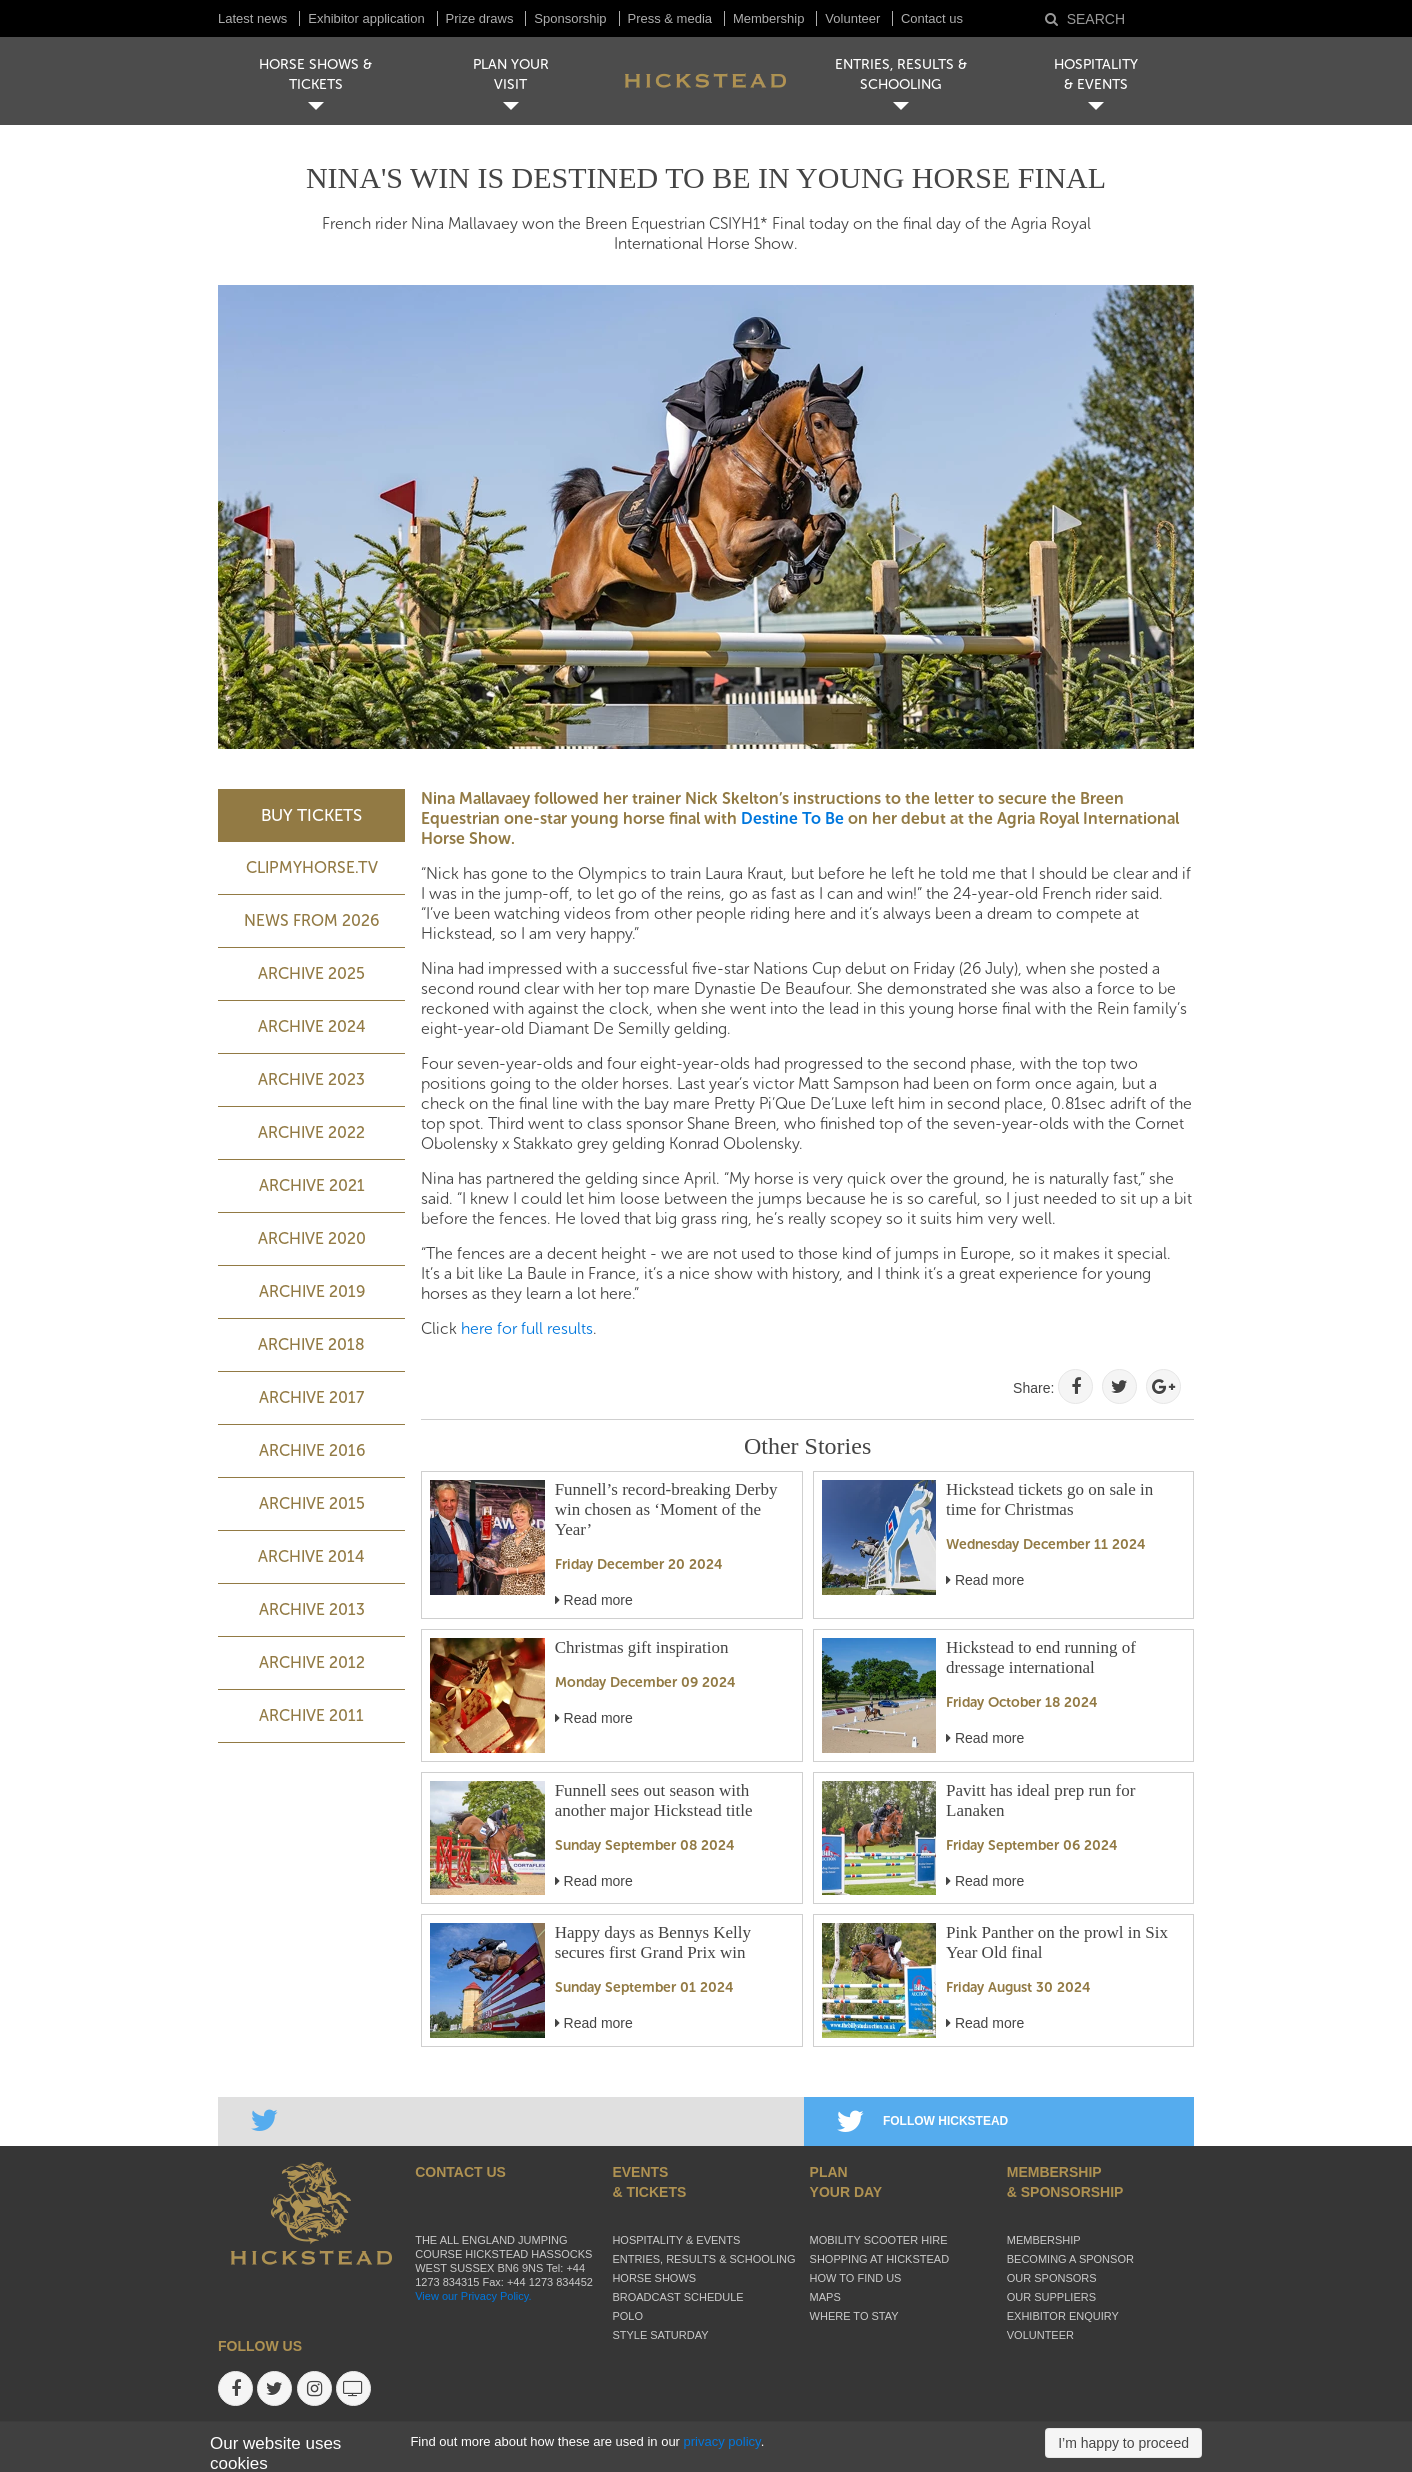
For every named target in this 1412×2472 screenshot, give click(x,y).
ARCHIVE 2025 (311, 973)
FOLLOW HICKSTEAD (922, 2121)
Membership (769, 18)
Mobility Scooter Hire (879, 2240)
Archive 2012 (312, 1662)
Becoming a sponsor (1070, 2259)
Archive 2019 (312, 1291)
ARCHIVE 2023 (311, 1079)
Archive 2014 (311, 1556)
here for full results (527, 1328)
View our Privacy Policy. (473, 2296)
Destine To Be (792, 818)
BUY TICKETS (311, 815)
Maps (825, 2297)
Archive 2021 (312, 1185)
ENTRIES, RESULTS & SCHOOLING (901, 74)
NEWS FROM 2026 (311, 920)
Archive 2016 (312, 1450)
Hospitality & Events (676, 2240)
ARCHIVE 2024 (312, 1026)
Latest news (252, 18)
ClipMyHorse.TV (312, 867)
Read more (594, 1600)
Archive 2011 (311, 1715)
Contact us (932, 18)
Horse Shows (654, 2278)
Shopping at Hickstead (880, 2259)
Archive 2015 (312, 1503)
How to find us (856, 2278)
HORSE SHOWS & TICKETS (315, 74)
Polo (627, 2316)
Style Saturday (660, 2335)
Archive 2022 (311, 1132)
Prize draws (480, 18)
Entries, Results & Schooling (703, 2259)
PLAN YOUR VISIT (511, 74)
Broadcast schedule (677, 2297)
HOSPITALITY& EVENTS (1096, 74)
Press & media (670, 18)
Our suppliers (1051, 2297)
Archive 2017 (311, 1397)
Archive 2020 (312, 1238)
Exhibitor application (366, 18)
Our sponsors (1052, 2278)
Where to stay (854, 2316)
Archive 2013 (312, 1609)
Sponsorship (570, 18)
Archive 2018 (311, 1344)
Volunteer (854, 18)
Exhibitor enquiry (1063, 2316)
